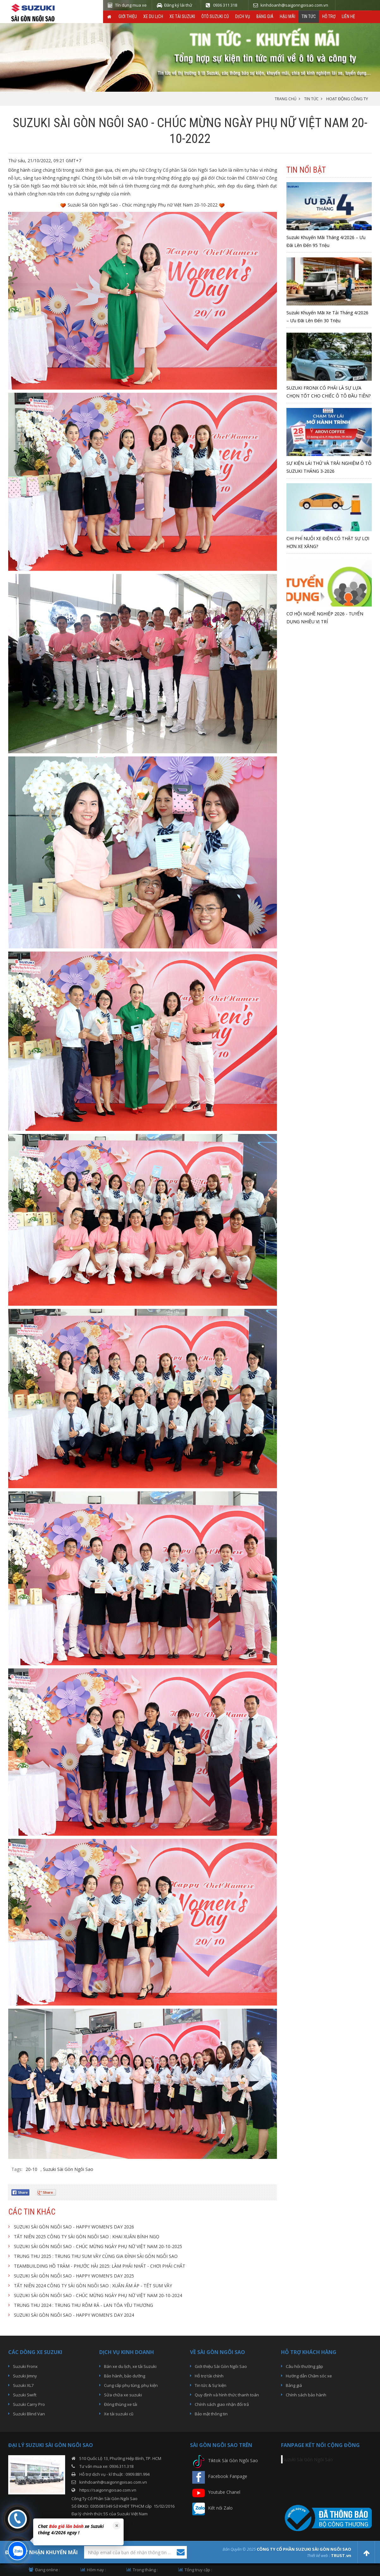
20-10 (31, 2169)
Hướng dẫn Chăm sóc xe (309, 2376)
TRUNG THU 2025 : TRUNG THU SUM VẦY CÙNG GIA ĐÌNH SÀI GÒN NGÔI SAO (96, 2256)
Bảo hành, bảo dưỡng (124, 2376)
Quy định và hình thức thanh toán (227, 2395)
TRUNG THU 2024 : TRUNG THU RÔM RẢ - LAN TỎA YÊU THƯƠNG (83, 2305)
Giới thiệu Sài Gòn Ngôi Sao (221, 2366)
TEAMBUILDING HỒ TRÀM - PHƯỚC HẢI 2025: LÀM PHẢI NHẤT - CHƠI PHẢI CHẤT (99, 2266)
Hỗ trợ (328, 16)
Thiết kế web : (318, 2555)
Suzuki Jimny (25, 2376)
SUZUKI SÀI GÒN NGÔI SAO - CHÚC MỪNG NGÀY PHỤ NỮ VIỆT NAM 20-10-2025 (98, 2246)
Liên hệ (348, 16)
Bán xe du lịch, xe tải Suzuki (130, 2366)
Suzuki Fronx (25, 2366)
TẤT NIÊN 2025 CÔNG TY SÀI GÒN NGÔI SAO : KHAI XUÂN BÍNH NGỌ (86, 2237)
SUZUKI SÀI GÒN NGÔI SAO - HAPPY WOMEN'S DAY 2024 (74, 2315)
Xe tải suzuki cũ (118, 2414)
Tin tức (309, 16)
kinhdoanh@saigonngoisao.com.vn (113, 2482)
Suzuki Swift (24, 2395)
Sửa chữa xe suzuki (123, 2395)
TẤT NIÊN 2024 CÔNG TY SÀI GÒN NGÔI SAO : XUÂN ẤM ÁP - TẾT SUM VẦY (93, 2286)
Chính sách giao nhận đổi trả (222, 2404)
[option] (77, 2530)
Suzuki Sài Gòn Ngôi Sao (68, 2169)
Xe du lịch (153, 16)
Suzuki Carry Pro (29, 2404)
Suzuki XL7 (23, 2385)
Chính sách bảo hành (306, 2395)
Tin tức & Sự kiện (210, 2385)
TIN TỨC (311, 99)
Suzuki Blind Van (29, 2414)
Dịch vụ (242, 16)
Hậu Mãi (287, 16)
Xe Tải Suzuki (182, 16)
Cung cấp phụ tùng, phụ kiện (131, 2385)
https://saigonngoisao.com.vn (107, 2490)
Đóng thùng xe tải (120, 2404)
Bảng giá (264, 16)
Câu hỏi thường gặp (304, 2366)
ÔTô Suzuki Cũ (215, 16)
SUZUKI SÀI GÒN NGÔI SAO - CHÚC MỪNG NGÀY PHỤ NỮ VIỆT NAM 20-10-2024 (98, 2295)
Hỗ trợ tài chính (209, 2376)
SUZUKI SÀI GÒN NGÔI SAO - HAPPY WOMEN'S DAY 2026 (74, 2227)
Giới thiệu (128, 16)
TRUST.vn (341, 2555)
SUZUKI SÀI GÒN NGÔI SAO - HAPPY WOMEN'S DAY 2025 (74, 2276)
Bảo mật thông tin (211, 2414)
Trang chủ (286, 99)
